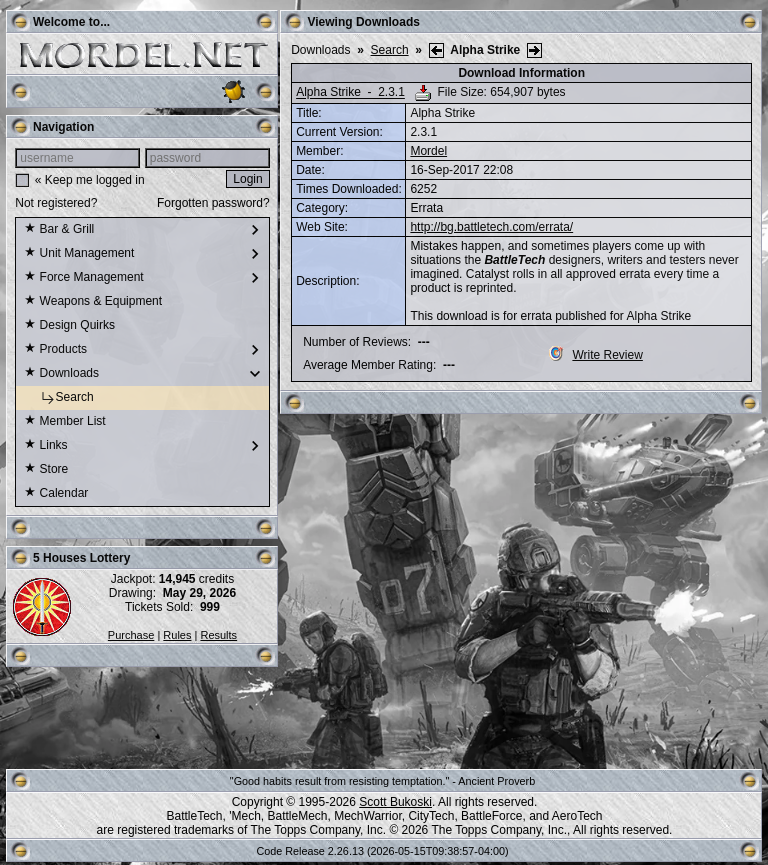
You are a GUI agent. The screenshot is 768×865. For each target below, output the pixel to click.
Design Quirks (69, 326)
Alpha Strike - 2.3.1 (350, 93)
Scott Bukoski (395, 802)
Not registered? (56, 203)
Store (46, 470)
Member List (64, 422)
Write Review (595, 355)
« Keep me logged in (90, 180)
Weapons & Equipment (93, 302)
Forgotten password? (213, 203)
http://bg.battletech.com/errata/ (491, 227)
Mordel (428, 151)
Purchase (131, 635)
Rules (177, 635)
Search (58, 398)
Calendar (56, 494)
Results (218, 635)
